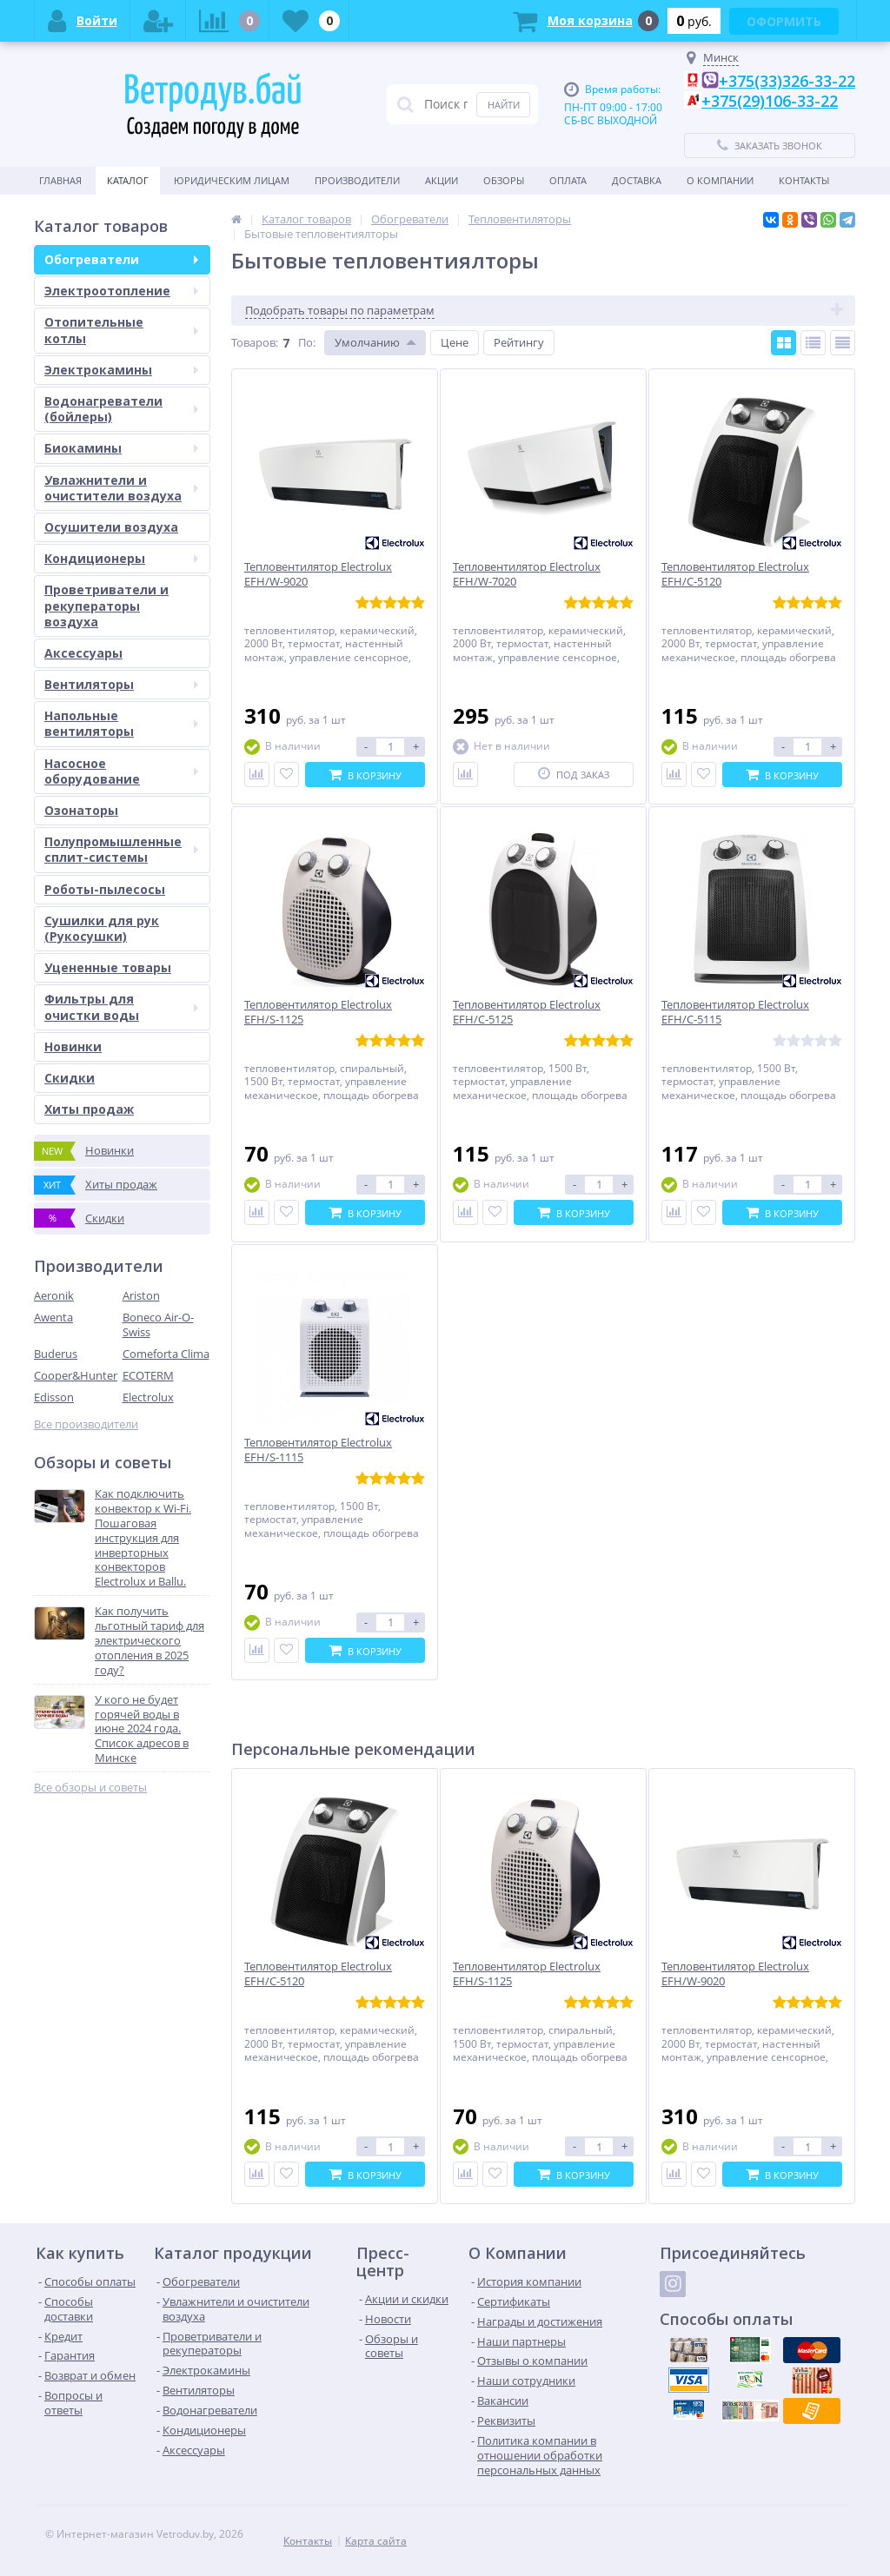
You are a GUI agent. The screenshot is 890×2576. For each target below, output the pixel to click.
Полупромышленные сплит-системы (121, 849)
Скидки (69, 1077)
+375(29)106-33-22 (769, 100)
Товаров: (254, 342)
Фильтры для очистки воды (121, 1006)
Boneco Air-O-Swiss (158, 1324)
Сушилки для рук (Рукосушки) (101, 928)
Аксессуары (83, 653)
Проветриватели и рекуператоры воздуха (106, 605)
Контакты (804, 180)
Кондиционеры (121, 558)
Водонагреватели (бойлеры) (121, 409)
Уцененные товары (107, 967)
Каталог (128, 180)
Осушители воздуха (111, 527)
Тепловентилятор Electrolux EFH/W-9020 (735, 1974)
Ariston (141, 1295)
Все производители (86, 1424)
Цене (454, 342)
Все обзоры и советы (90, 1787)
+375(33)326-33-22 (787, 80)
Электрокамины (121, 369)
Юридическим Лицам (231, 180)
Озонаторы (81, 810)
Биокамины (121, 448)
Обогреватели (121, 259)
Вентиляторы (121, 684)
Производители (357, 180)
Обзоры (503, 180)
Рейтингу (519, 342)
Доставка (636, 180)
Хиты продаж (89, 1109)
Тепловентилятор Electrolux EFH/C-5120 (318, 1974)
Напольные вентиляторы (121, 723)
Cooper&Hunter (75, 1375)
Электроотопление (121, 290)
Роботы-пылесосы (104, 889)
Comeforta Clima (166, 1353)
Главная (60, 180)
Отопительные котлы (121, 330)
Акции (441, 180)
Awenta (53, 1317)
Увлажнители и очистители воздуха (121, 488)
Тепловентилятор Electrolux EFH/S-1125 (527, 1974)
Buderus (55, 1353)
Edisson (54, 1397)
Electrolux (148, 1397)
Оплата (568, 180)
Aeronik (54, 1295)
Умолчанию (367, 342)
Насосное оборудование (121, 771)
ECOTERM (148, 1375)
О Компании (720, 180)
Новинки (73, 1046)
